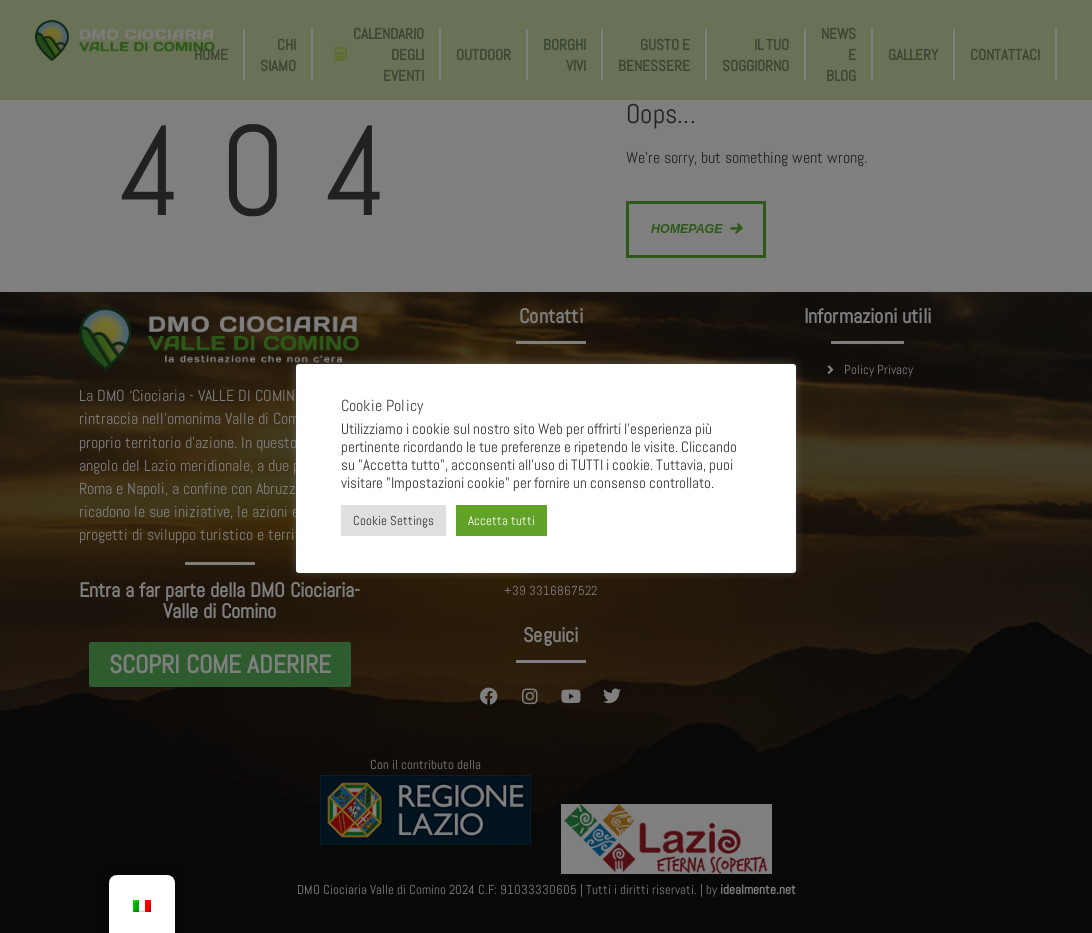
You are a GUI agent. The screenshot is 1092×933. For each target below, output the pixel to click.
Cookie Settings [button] (393, 520)
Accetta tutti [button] (501, 520)
